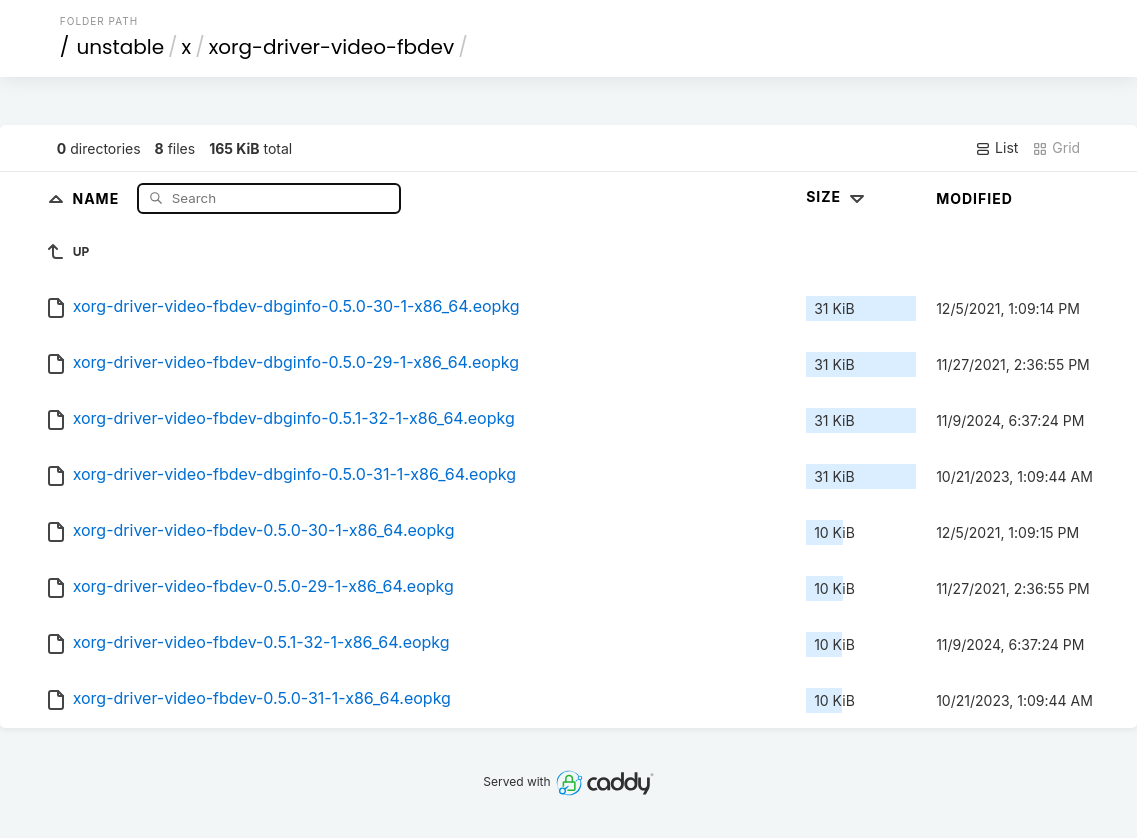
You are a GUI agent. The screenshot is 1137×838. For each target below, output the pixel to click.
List (996, 148)
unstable (120, 47)
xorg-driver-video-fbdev (332, 47)
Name (97, 197)
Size (837, 196)
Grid (1056, 148)
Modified (974, 198)
